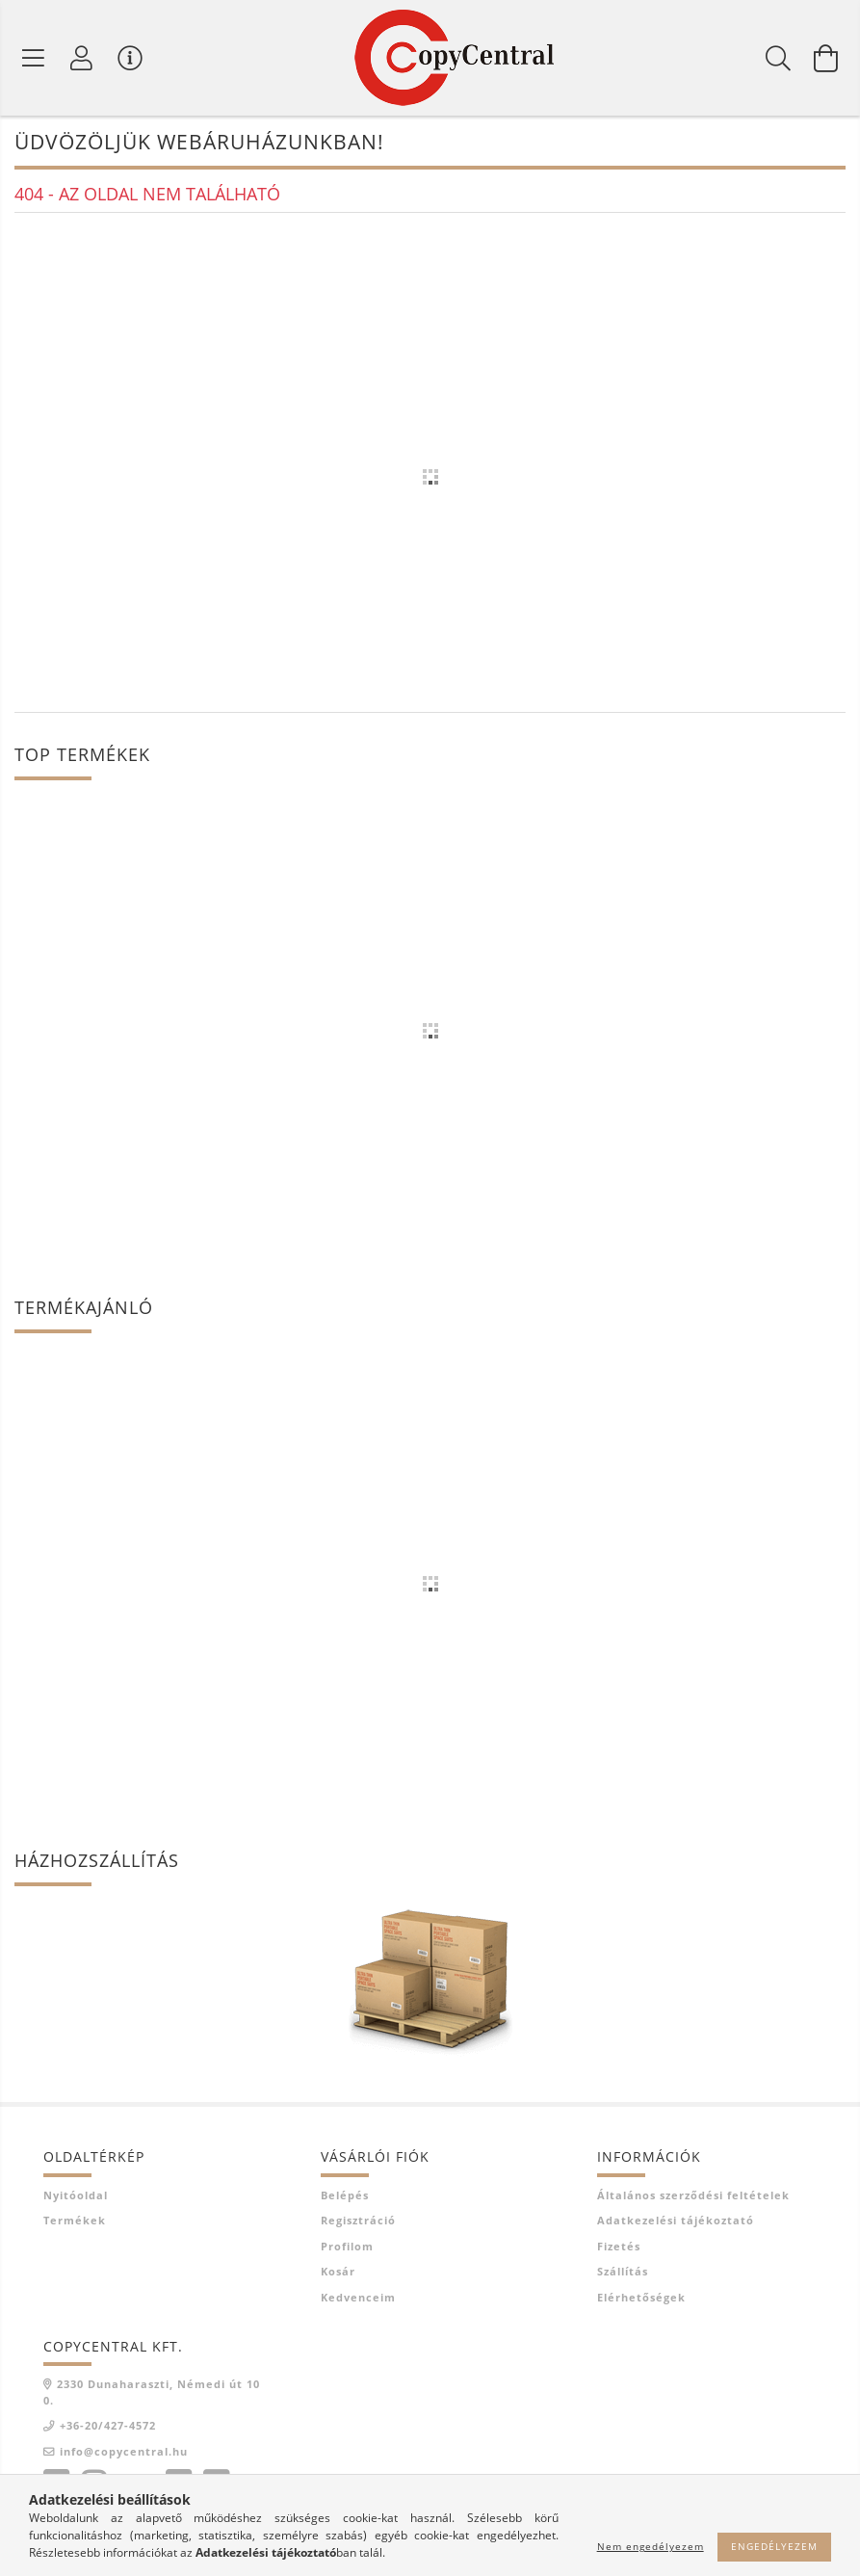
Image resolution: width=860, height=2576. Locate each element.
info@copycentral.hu (124, 2451)
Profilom (347, 2246)
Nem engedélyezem (650, 2546)
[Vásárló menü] (130, 58)
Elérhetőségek (641, 2297)
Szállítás (622, 2271)
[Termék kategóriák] (33, 58)
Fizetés (618, 2246)
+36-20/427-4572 (108, 2425)
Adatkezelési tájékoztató (675, 2220)
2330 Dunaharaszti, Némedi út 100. (151, 2392)
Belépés (345, 2195)
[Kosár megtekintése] (826, 58)
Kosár (338, 2271)
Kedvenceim (358, 2297)
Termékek (74, 2220)
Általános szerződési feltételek (693, 2195)
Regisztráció (358, 2220)
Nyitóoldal (75, 2195)
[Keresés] (778, 58)
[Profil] (82, 58)
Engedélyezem (774, 2546)
